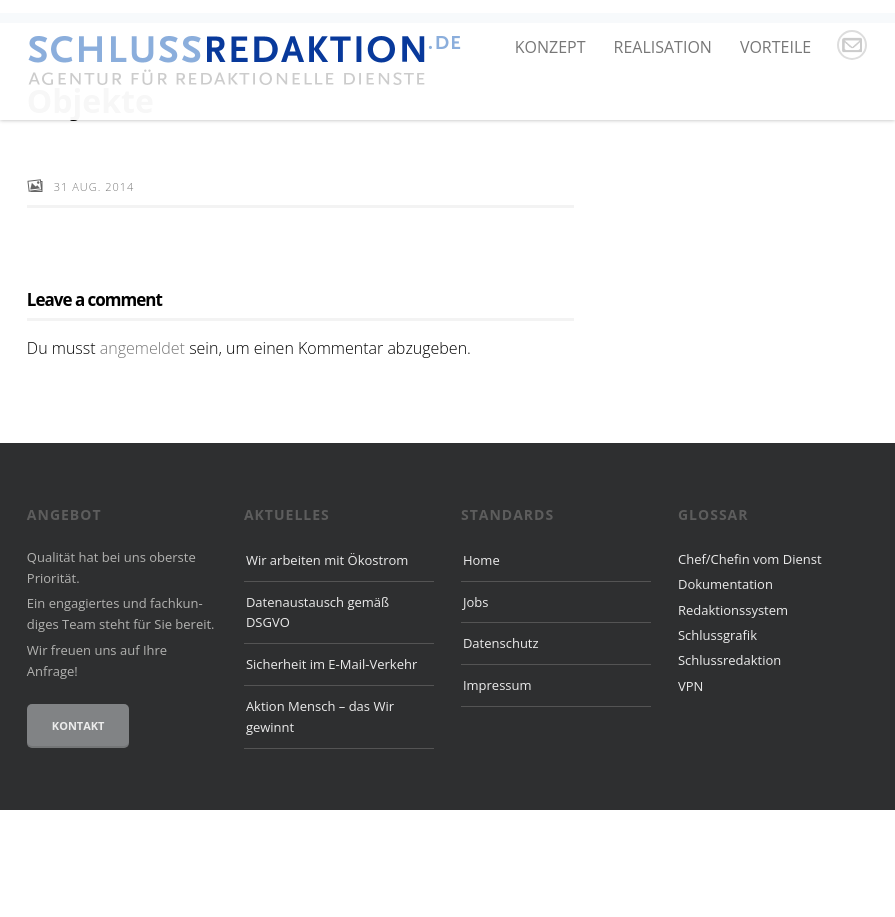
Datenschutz (501, 750)
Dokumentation (725, 691)
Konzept (550, 47)
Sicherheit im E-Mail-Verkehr (331, 771)
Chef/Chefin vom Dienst (750, 665)
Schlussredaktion (729, 767)
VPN (690, 792)
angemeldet (142, 454)
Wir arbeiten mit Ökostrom (327, 666)
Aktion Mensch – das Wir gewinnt (320, 823)
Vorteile (775, 47)
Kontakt (78, 832)
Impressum (497, 792)
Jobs (475, 708)
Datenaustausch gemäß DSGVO (317, 718)
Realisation (663, 47)
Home (481, 666)
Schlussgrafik (717, 741)
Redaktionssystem (733, 716)
